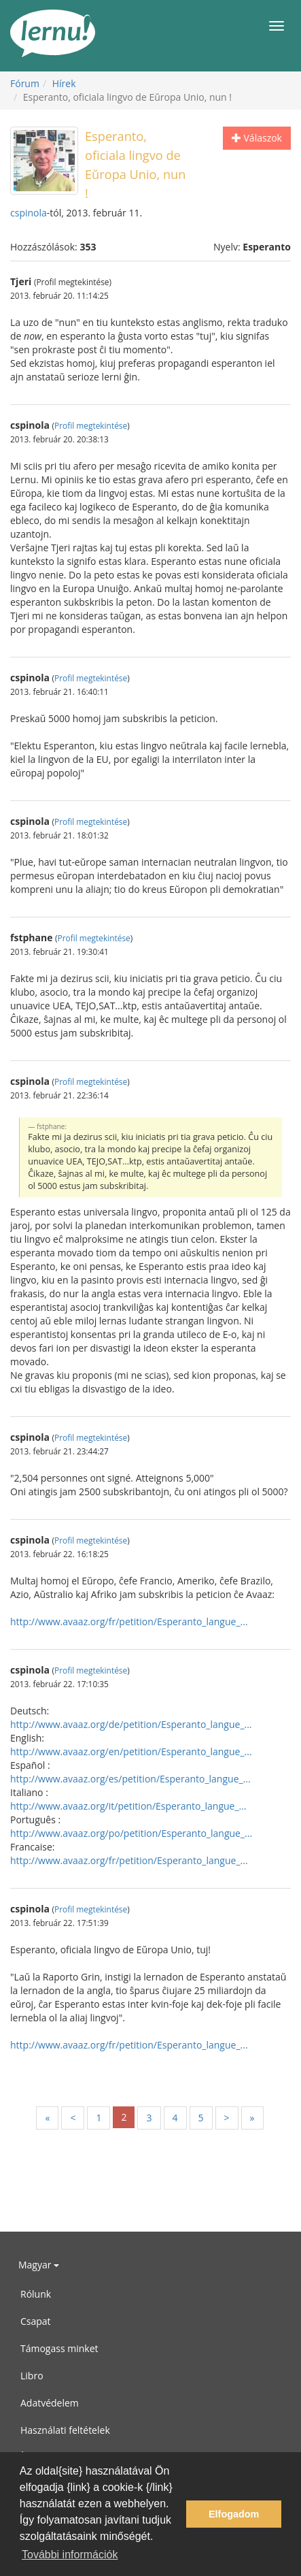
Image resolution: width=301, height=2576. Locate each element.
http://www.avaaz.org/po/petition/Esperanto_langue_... (131, 1833)
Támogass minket (59, 2348)
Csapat (35, 2321)
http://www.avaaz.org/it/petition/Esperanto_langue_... (128, 1805)
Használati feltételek (65, 2430)
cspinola (28, 212)
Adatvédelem (49, 2402)
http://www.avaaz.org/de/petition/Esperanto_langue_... (131, 1724)
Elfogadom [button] (234, 2514)
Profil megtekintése (90, 425)
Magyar (38, 2264)
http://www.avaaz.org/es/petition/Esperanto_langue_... (130, 1778)
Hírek (64, 83)
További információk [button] (70, 2554)
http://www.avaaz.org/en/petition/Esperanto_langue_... (131, 1751)
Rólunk (35, 2293)
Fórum (24, 83)
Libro (31, 2375)
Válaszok (257, 137)
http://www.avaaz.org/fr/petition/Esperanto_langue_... (129, 1621)
